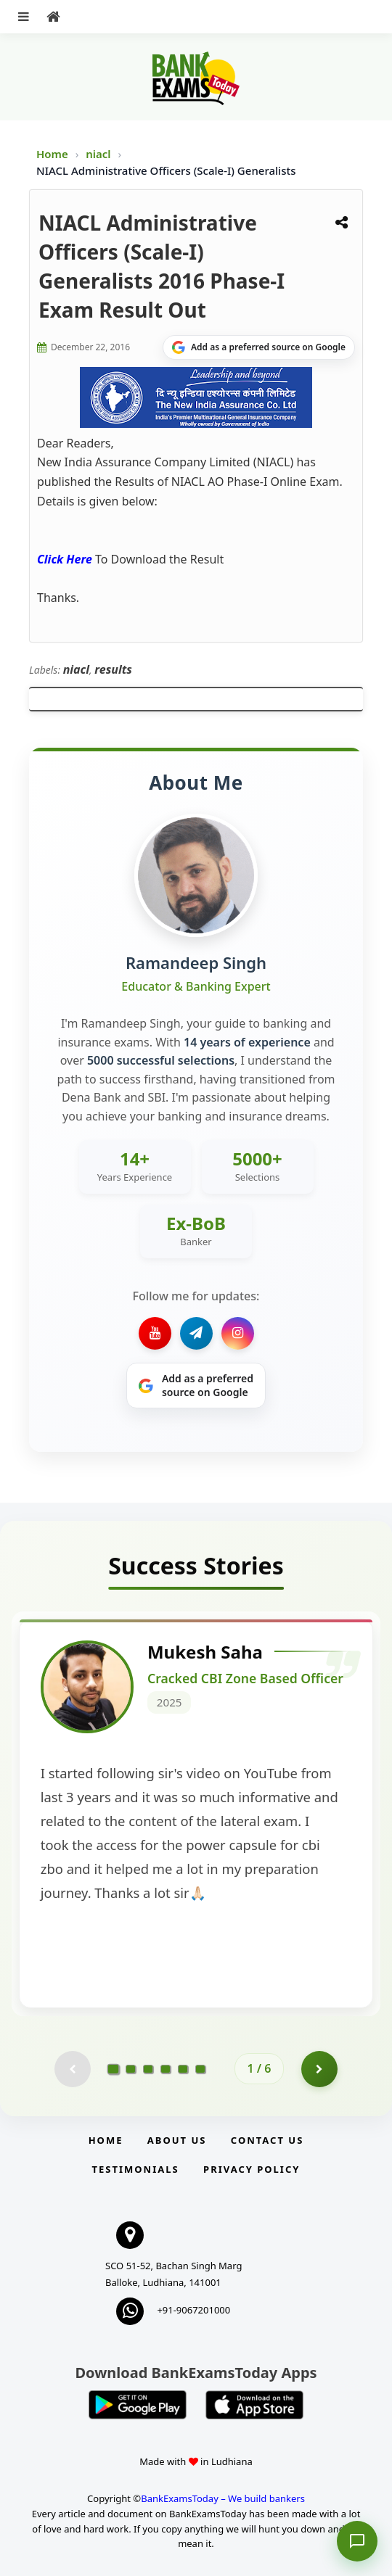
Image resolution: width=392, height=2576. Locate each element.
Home (52, 153)
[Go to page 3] (148, 2069)
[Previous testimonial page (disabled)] (72, 2069)
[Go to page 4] (165, 2069)
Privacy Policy (251, 2169)
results (113, 669)
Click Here (64, 559)
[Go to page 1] (113, 2068)
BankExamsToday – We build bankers (223, 2498)
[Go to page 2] (131, 2069)
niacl (99, 153)
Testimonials (135, 2169)
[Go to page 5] (183, 2069)
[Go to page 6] (200, 2069)
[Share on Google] (259, 347)
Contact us (267, 2140)
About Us (177, 2140)
